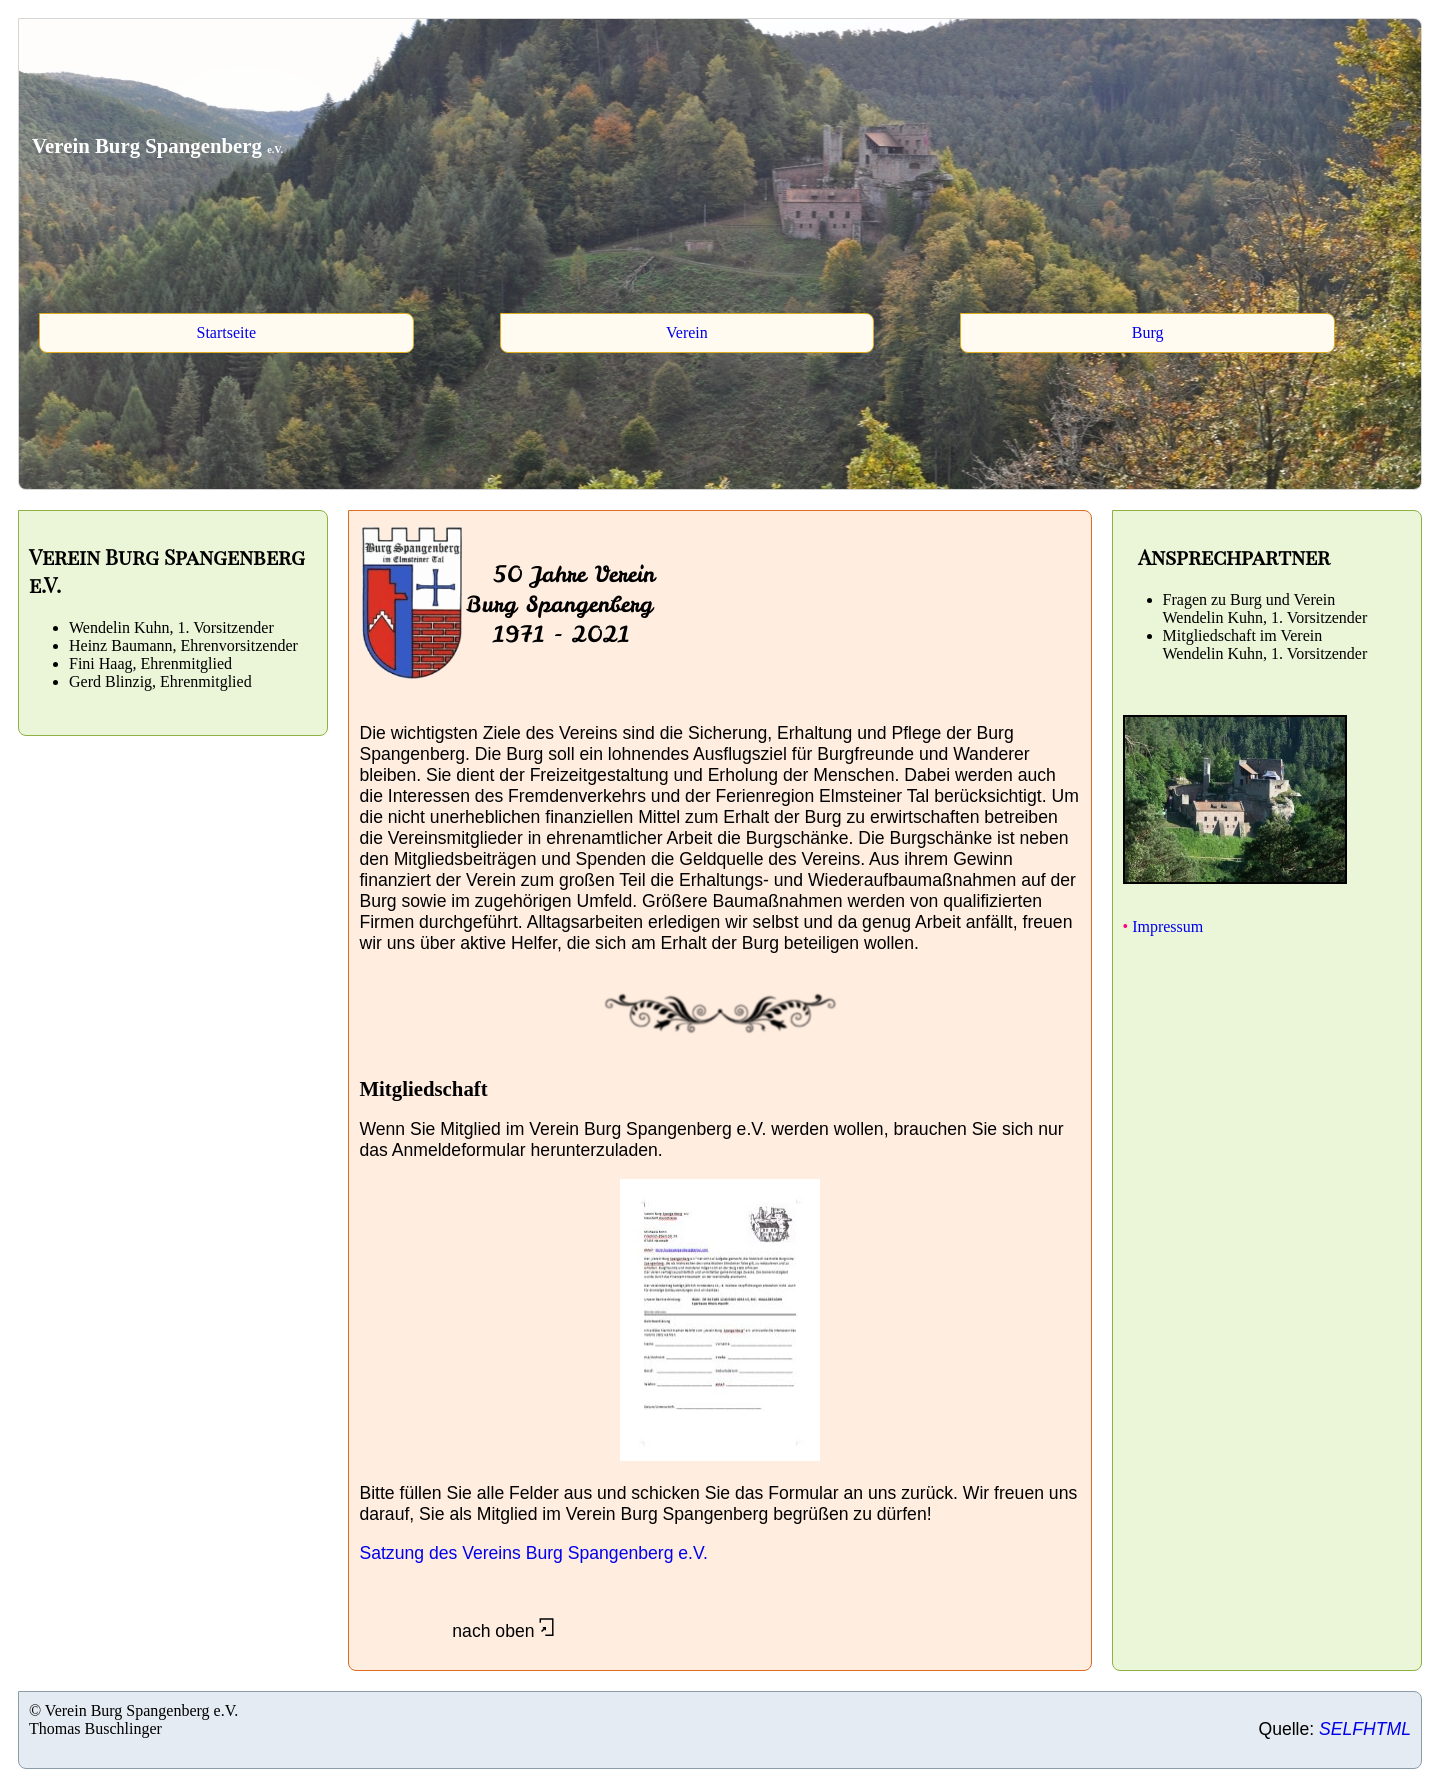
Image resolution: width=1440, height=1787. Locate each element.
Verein (687, 332)
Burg (1148, 332)
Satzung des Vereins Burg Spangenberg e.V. (533, 1553)
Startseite (226, 332)
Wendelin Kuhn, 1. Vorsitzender (1265, 617)
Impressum (1165, 926)
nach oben (456, 1631)
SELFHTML (1365, 1729)
